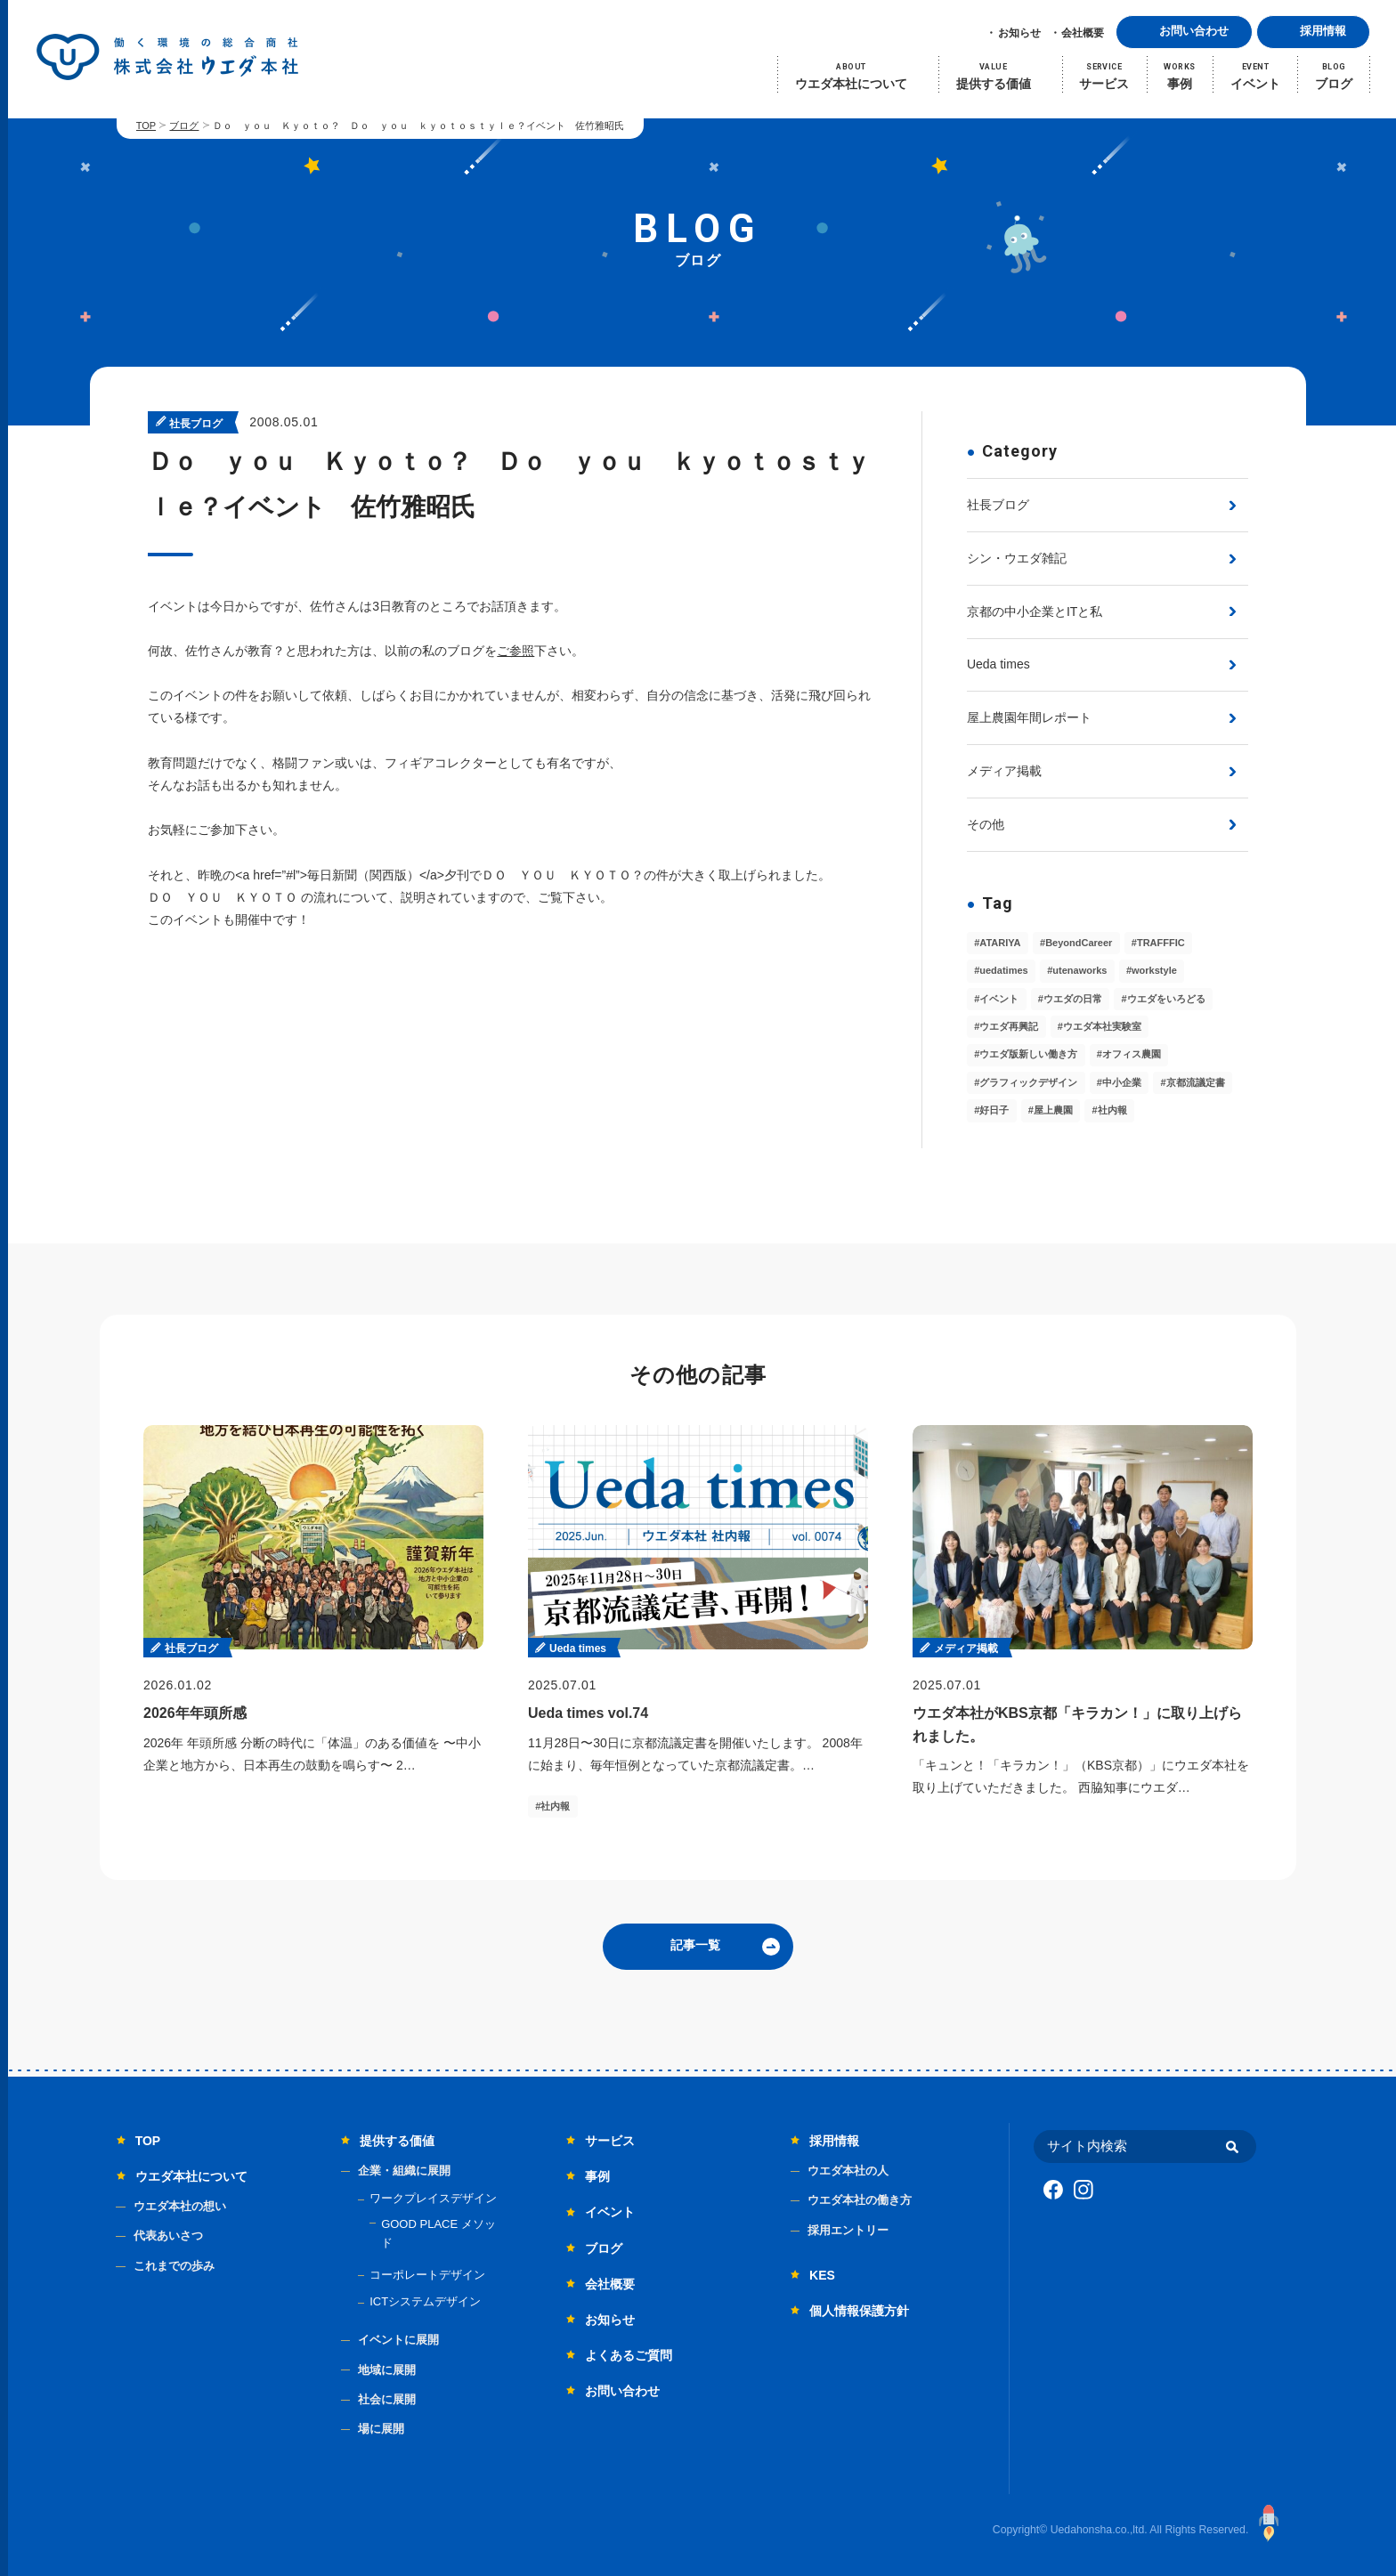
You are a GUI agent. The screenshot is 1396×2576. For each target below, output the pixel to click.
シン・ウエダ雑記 (1017, 558)
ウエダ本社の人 (848, 2170)
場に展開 (381, 2428)
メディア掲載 (1004, 771)
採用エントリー (848, 2230)
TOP (146, 125)
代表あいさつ (168, 2235)
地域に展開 (387, 2370)
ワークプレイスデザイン (433, 2198)
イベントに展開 (398, 2339)
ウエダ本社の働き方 (860, 2200)
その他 (985, 824)
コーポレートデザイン (427, 2274)
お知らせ (1019, 33)
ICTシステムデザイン (425, 2301)
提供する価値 (397, 2141)
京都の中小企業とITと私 (1034, 611)
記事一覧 (695, 1945)
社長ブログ (998, 505)
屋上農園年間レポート (1029, 717)
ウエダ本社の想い (180, 2206)
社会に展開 (387, 2399)
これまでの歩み (174, 2265)
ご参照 (515, 651)
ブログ (184, 125)
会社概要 (1082, 33)
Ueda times (998, 664)
